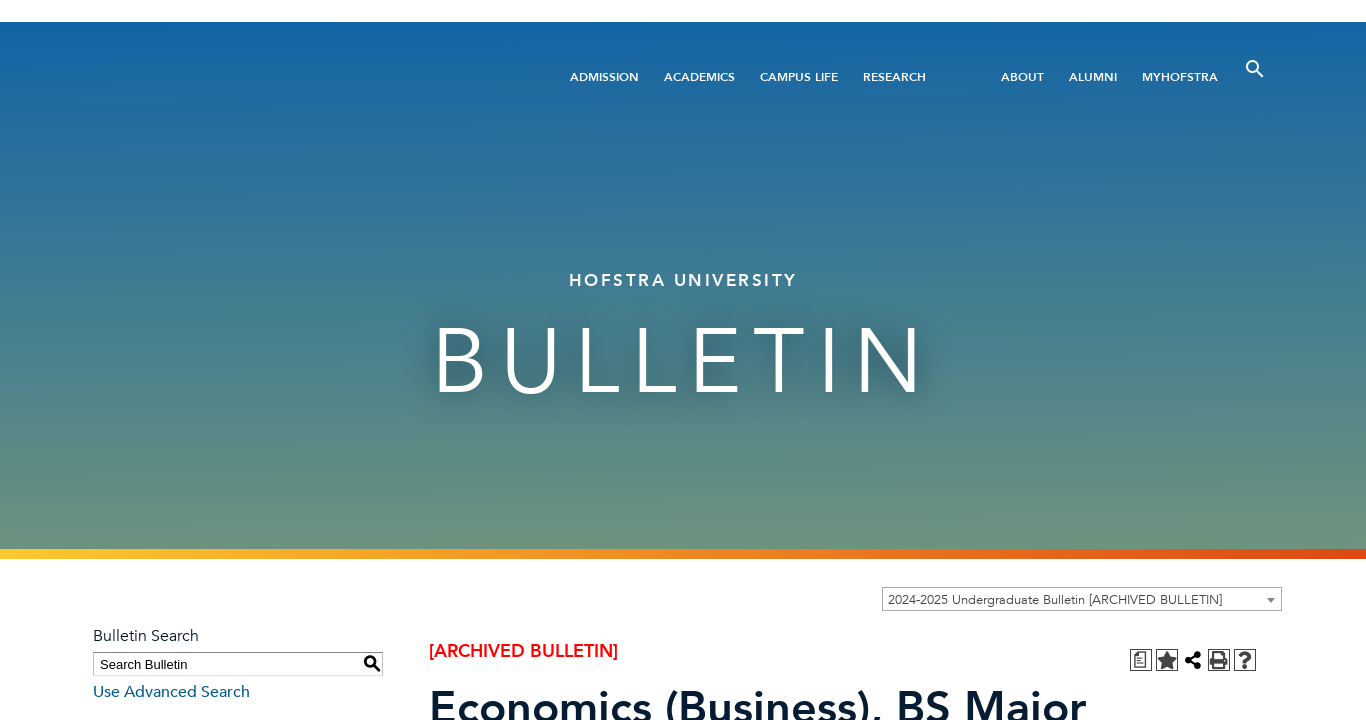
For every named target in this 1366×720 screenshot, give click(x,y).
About (1022, 77)
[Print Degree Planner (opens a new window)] (1141, 660)
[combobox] (1082, 599)
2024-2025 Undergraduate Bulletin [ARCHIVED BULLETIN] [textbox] (1055, 600)
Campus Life (799, 77)
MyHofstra (1180, 77)
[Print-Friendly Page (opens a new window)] (1219, 660)
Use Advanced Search (171, 692)
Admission (604, 77)
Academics (699, 77)
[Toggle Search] (1255, 69)
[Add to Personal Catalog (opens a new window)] (1167, 660)
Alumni (1093, 77)
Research (894, 77)
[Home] (300, 76)
